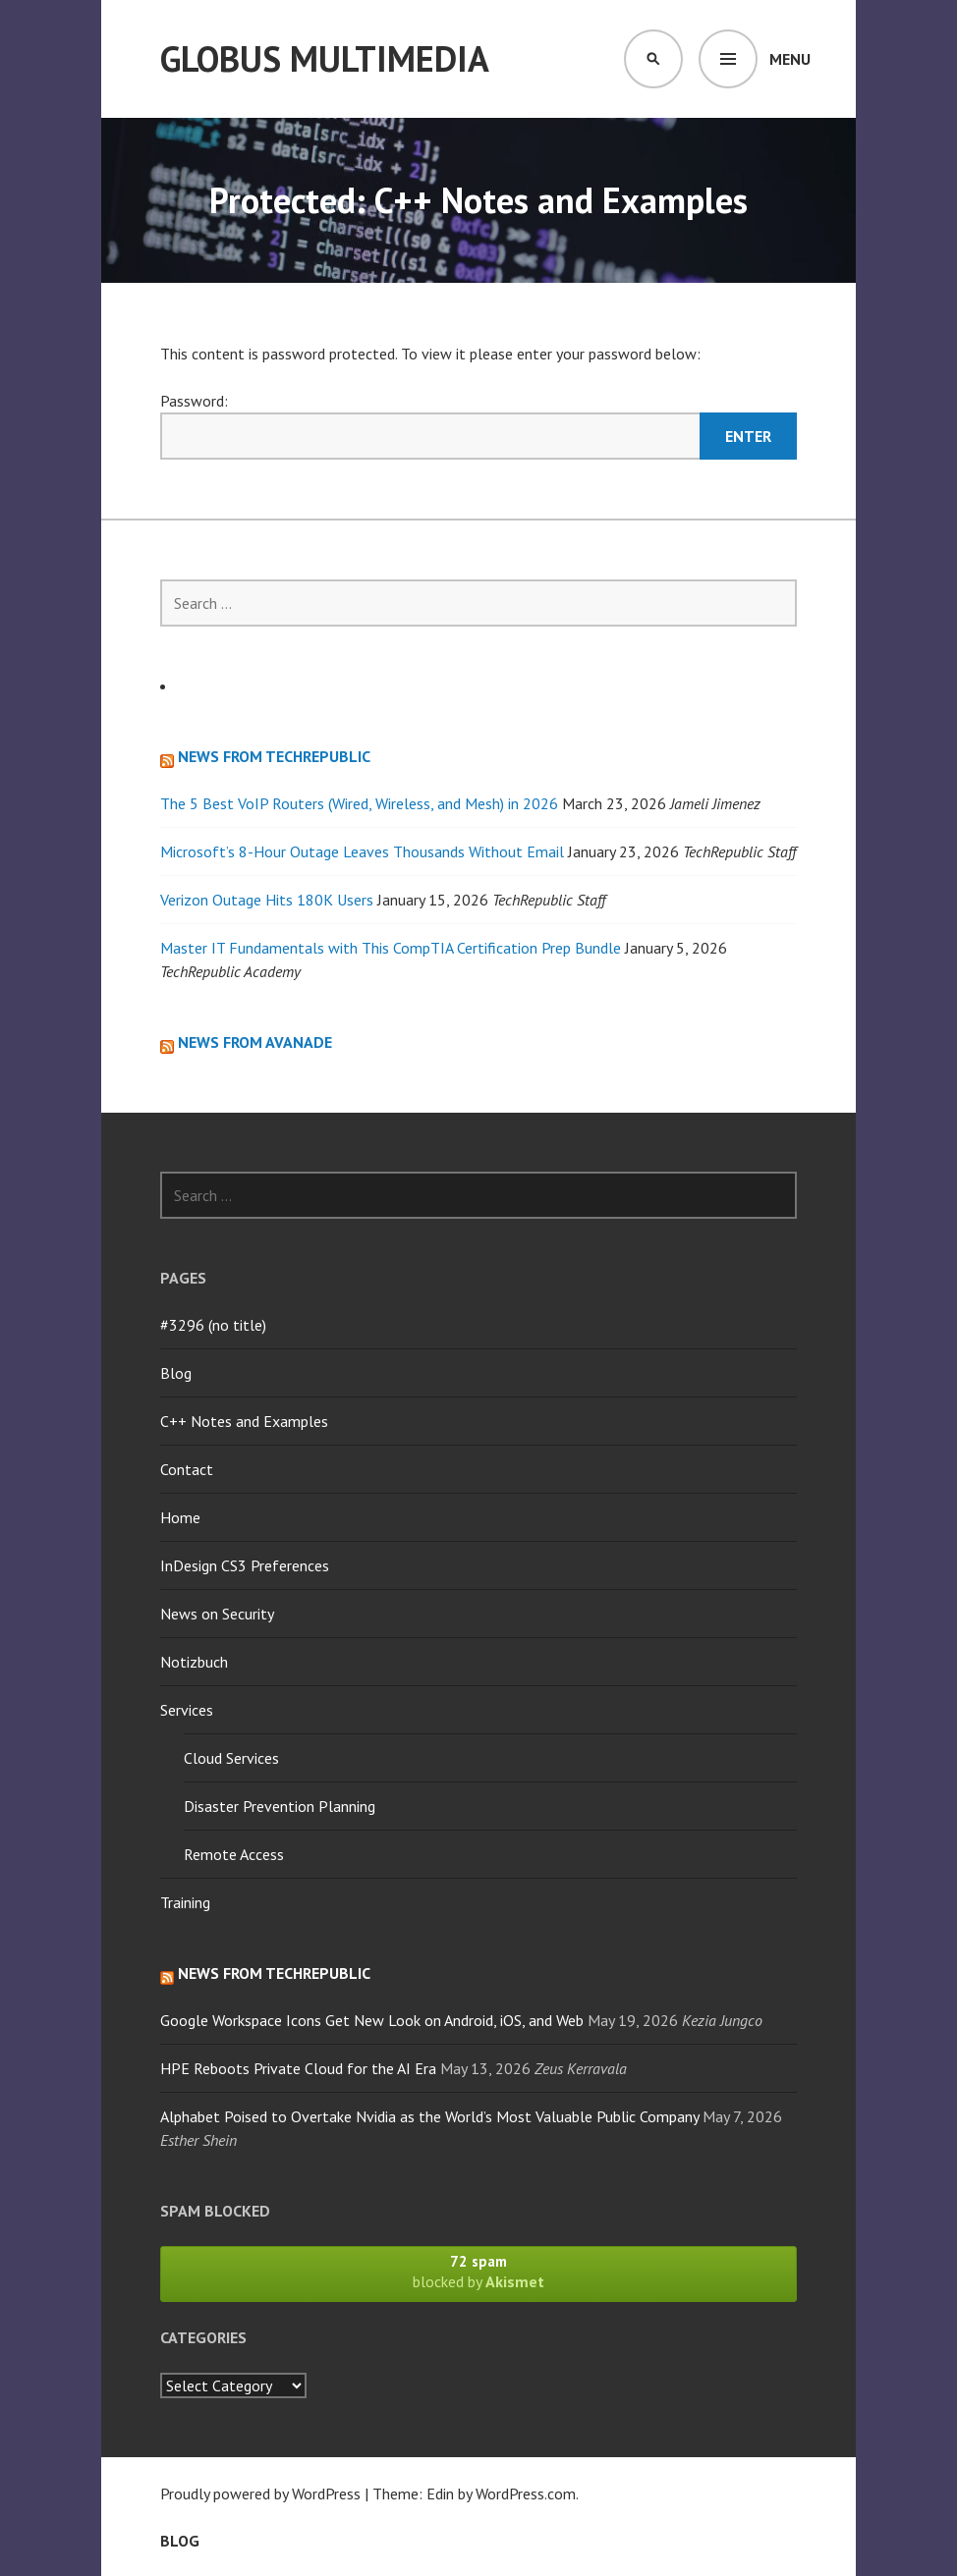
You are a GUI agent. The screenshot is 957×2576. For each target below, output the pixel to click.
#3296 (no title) (213, 1325)
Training (185, 1902)
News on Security (217, 1613)
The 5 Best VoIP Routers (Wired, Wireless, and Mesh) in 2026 (359, 803)
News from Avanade (255, 1042)
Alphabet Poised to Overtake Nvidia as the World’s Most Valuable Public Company (429, 2116)
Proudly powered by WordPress (260, 2493)
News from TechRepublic (274, 756)
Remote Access (234, 1854)
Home (180, 1517)
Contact (186, 1469)
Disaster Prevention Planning (279, 1806)
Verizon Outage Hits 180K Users (266, 899)
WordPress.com (526, 2493)
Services (186, 1710)
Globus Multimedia (324, 58)
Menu (790, 59)
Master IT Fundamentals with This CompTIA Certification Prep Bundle (390, 948)
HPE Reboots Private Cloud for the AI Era (298, 2068)
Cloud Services (231, 1758)
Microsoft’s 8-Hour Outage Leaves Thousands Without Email (362, 851)
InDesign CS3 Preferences (244, 1565)
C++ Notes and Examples (244, 1421)
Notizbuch (194, 1662)
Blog (176, 1373)
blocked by (478, 2271)
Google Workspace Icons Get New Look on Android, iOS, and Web (372, 2020)
